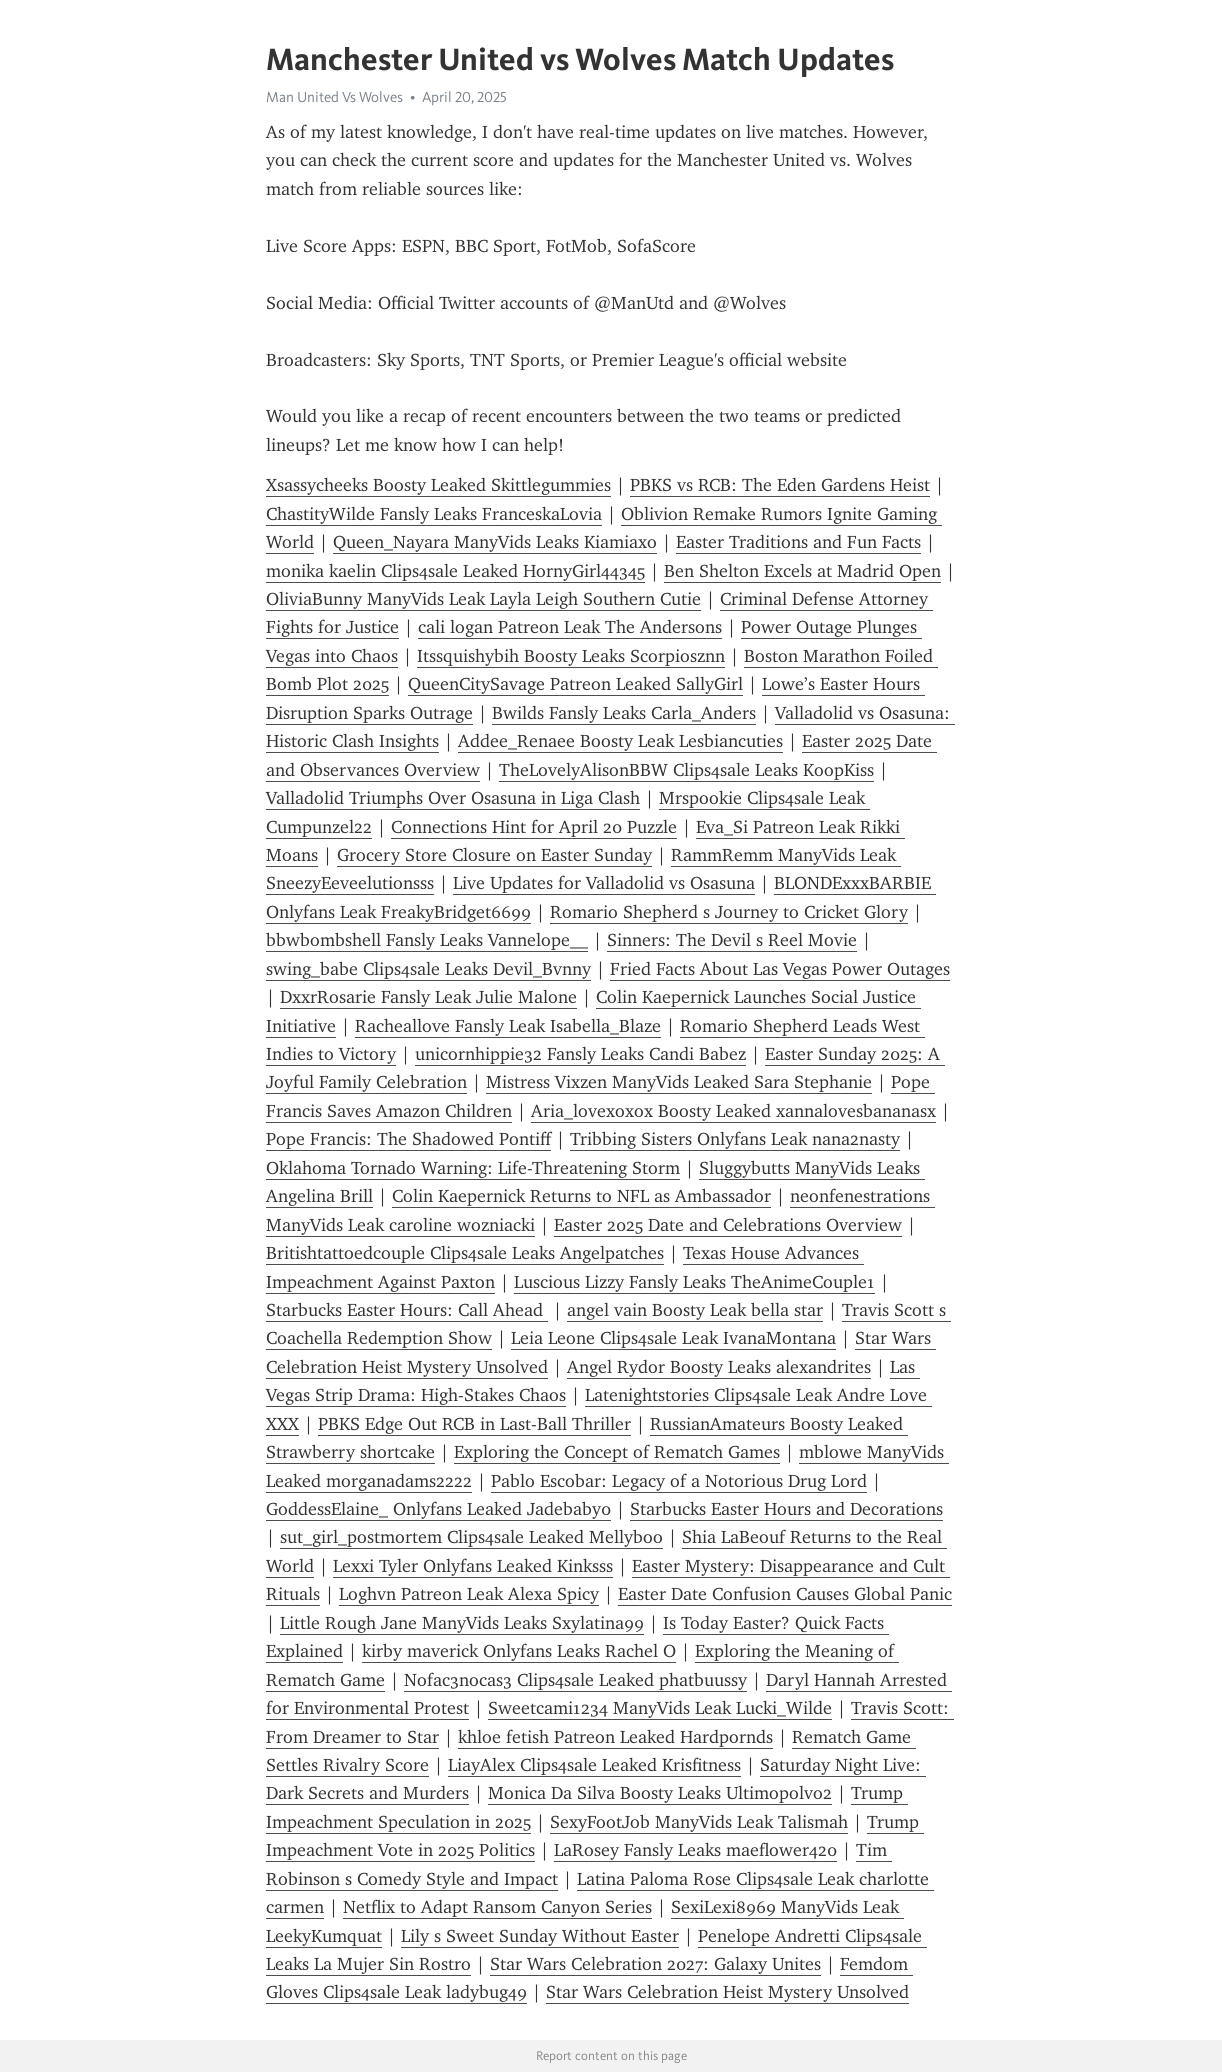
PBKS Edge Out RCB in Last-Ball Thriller (474, 1424)
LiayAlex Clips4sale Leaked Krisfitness (594, 1765)
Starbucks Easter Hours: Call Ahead (407, 1310)
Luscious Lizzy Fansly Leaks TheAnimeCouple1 (694, 1282)
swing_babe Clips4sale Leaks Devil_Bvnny (428, 969)
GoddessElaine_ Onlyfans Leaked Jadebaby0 (438, 1509)
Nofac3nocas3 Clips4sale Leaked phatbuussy (575, 1680)
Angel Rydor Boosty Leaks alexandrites (719, 1367)
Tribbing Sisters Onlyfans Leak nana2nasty (735, 1139)
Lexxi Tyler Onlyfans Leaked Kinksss (473, 1566)
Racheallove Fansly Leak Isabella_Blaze (508, 1026)
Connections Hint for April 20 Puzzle (534, 827)
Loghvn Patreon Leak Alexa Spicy (469, 1594)
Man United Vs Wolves (334, 97)
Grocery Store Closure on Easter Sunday (494, 855)
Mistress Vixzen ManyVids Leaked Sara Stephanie (679, 1082)
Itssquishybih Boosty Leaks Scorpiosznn (571, 656)
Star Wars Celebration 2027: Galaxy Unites (655, 1964)
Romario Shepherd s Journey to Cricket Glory (729, 912)
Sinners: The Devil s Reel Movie (732, 940)
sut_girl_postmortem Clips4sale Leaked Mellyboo (471, 1537)
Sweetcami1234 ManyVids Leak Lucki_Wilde (660, 1708)
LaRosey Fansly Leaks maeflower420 (695, 1850)
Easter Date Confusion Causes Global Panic (785, 1594)
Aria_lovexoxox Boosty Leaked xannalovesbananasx (733, 1111)
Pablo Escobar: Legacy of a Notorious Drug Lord (679, 1481)
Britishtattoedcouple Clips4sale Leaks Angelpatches (465, 1253)
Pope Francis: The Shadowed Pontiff (408, 1139)
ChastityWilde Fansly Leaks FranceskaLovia (434, 514)
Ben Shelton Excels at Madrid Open (802, 571)
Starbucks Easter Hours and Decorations (786, 1509)
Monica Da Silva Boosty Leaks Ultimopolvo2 (660, 1793)
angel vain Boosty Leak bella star (695, 1310)
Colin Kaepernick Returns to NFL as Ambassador (581, 1196)
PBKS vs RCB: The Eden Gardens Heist (780, 485)
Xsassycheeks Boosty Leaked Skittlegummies (438, 485)
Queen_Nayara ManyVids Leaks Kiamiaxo (495, 542)
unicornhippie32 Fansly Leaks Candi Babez (580, 1054)
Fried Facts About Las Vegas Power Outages (780, 969)
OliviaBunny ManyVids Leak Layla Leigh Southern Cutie (483, 599)
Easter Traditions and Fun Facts (798, 542)
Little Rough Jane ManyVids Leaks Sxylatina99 (462, 1623)
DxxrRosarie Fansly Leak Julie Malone (428, 997)
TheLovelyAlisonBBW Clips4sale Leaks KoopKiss (686, 770)
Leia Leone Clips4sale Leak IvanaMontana (673, 1338)
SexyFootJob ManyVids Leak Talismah (699, 1822)
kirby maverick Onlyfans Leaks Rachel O (519, 1651)
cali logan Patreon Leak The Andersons (570, 627)
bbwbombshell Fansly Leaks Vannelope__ (427, 940)
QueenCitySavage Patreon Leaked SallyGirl (575, 684)
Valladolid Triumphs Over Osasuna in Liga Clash (453, 798)
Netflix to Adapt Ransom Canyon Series (497, 1907)
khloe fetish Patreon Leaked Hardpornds (615, 1737)
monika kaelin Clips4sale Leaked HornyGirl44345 (455, 571)
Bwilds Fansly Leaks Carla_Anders (624, 713)
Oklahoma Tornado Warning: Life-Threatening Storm (473, 1168)
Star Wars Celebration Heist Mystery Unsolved (727, 1992)
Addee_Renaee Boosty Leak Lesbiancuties (620, 741)
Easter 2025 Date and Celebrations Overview (728, 1225)
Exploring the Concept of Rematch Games (617, 1452)
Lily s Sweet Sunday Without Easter (540, 1936)
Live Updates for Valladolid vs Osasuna (604, 883)
